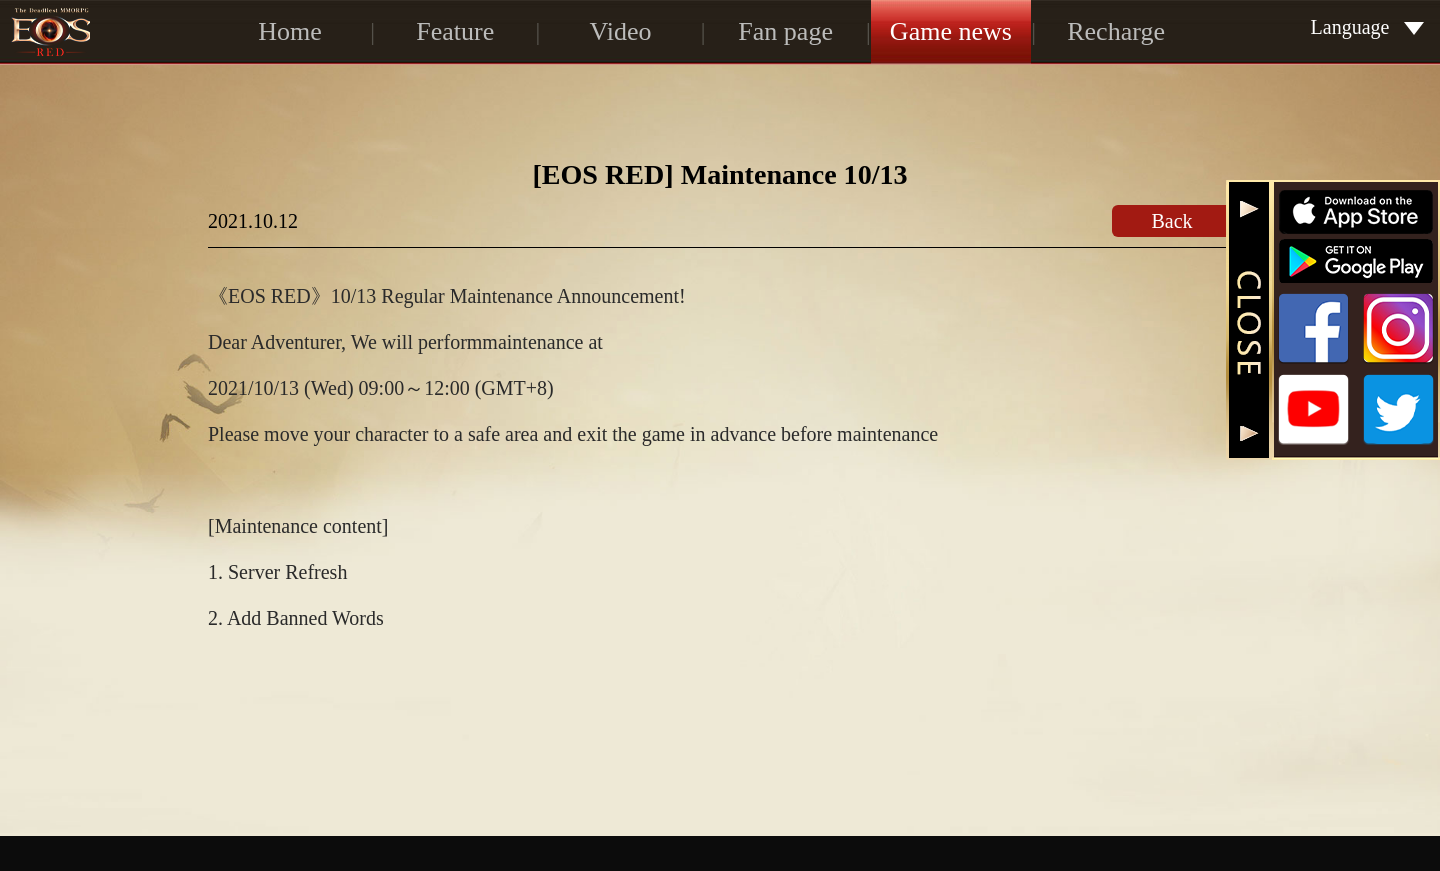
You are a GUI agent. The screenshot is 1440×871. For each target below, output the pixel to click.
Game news (951, 31)
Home (290, 31)
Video (620, 31)
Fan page (785, 31)
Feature (455, 31)
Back (1171, 221)
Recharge (1116, 31)
